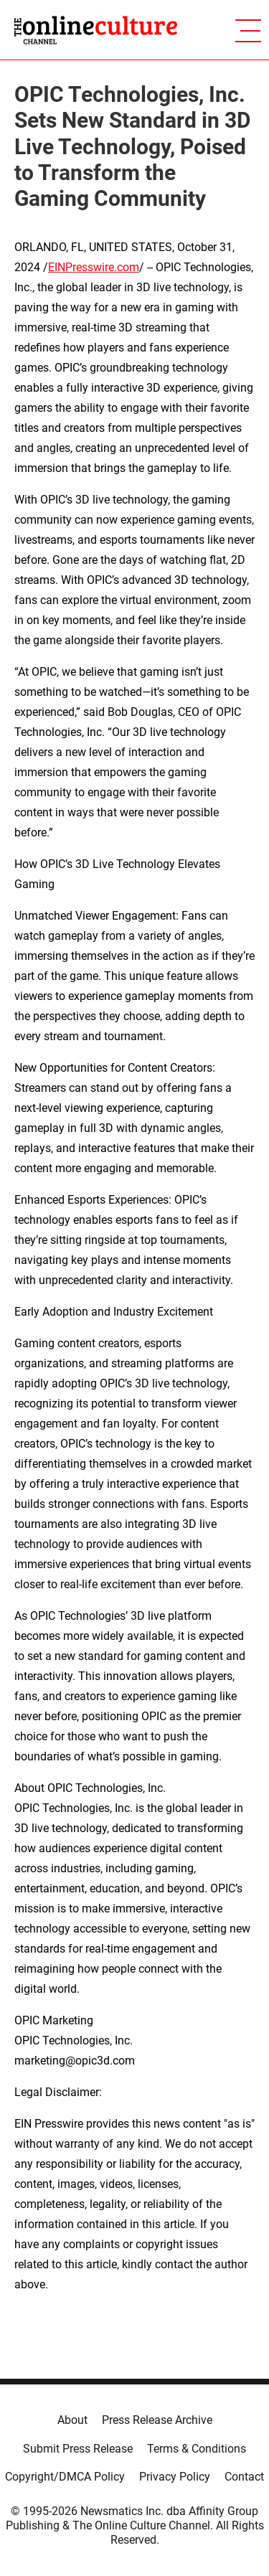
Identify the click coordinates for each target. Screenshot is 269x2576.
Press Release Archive (157, 2420)
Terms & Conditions (196, 2448)
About (72, 2420)
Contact (244, 2476)
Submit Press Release (78, 2448)
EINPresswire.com (93, 267)
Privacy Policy (174, 2476)
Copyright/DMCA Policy (65, 2476)
